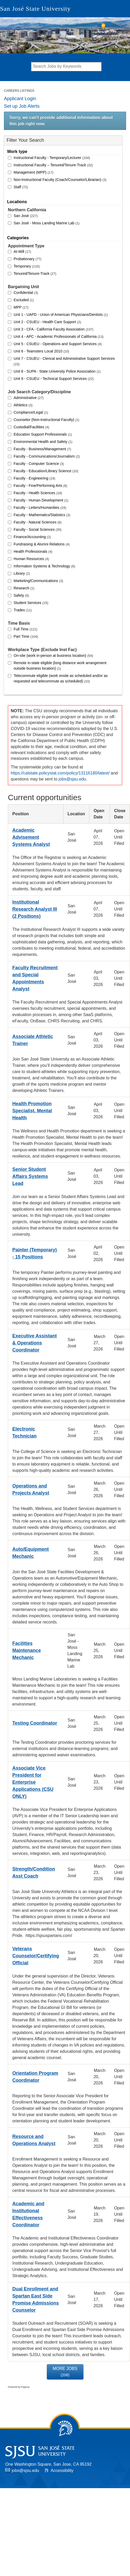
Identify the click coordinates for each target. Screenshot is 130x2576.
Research (24, 588)
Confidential (26, 292)
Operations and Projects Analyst (30, 1489)
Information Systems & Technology (44, 566)
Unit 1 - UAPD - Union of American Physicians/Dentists (61, 314)
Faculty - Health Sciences (38, 493)
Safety (21, 595)
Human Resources (31, 559)
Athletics (23, 405)
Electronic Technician (24, 1432)
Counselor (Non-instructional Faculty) (46, 420)
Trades (23, 610)
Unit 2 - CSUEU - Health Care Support (47, 322)
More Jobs (65, 2371)
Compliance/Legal (31, 412)
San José (26, 216)
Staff (21, 187)
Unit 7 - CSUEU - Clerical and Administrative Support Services (64, 361)
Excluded (24, 300)
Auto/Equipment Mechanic (30, 1553)
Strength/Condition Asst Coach (33, 1872)
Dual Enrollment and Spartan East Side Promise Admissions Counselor (35, 2299)
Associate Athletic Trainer (32, 1040)
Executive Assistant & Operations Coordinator (34, 1343)
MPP (21, 307)
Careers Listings (19, 91)
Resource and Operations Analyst (33, 2140)
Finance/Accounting (32, 537)
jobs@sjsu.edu (72, 779)
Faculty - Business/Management (42, 449)
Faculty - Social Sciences (38, 529)
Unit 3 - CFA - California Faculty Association (53, 329)
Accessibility (62, 2470)
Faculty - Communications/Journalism (47, 456)
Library (22, 573)
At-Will (22, 251)
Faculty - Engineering (34, 478)
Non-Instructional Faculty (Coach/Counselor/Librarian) (60, 180)
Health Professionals (33, 551)
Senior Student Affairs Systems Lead (30, 1176)
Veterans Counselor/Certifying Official (35, 1955)
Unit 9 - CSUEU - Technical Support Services (54, 379)
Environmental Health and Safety (43, 442)
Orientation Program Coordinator (35, 2077)
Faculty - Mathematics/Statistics (42, 515)
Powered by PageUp (19, 2387)
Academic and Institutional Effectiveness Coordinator (28, 2214)
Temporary (27, 266)
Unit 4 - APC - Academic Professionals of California (59, 336)
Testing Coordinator (34, 1723)
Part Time (26, 636)
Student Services (31, 603)
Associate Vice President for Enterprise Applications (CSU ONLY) (32, 1782)
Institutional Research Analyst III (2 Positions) (34, 909)
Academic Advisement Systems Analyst (31, 837)
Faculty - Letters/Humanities (40, 507)
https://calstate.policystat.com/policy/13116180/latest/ (60, 773)
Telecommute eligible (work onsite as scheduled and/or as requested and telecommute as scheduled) (61, 678)
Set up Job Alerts (22, 106)
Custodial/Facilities (31, 427)
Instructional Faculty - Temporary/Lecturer (52, 158)
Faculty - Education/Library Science (46, 471)
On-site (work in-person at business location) (53, 655)
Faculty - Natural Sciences (38, 522)
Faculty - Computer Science (39, 463)
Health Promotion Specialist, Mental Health (32, 1110)
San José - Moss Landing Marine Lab (46, 223)
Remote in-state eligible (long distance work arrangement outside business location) (60, 665)
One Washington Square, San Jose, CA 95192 (48, 2464)
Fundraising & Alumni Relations (42, 544)
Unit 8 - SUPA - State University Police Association (57, 371)
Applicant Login (20, 98)
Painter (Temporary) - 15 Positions (34, 1253)
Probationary (27, 259)
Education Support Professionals (43, 434)
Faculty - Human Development (41, 500)
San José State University (35, 8)
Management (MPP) (33, 172)
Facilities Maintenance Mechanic (26, 1650)
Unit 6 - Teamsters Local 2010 (41, 351)
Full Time (25, 629)
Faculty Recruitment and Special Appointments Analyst (35, 978)
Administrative (29, 398)
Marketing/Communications (38, 581)
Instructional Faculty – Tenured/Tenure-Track (53, 165)
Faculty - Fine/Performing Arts (40, 485)
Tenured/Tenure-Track (35, 273)
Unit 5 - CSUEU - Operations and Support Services (58, 344)
